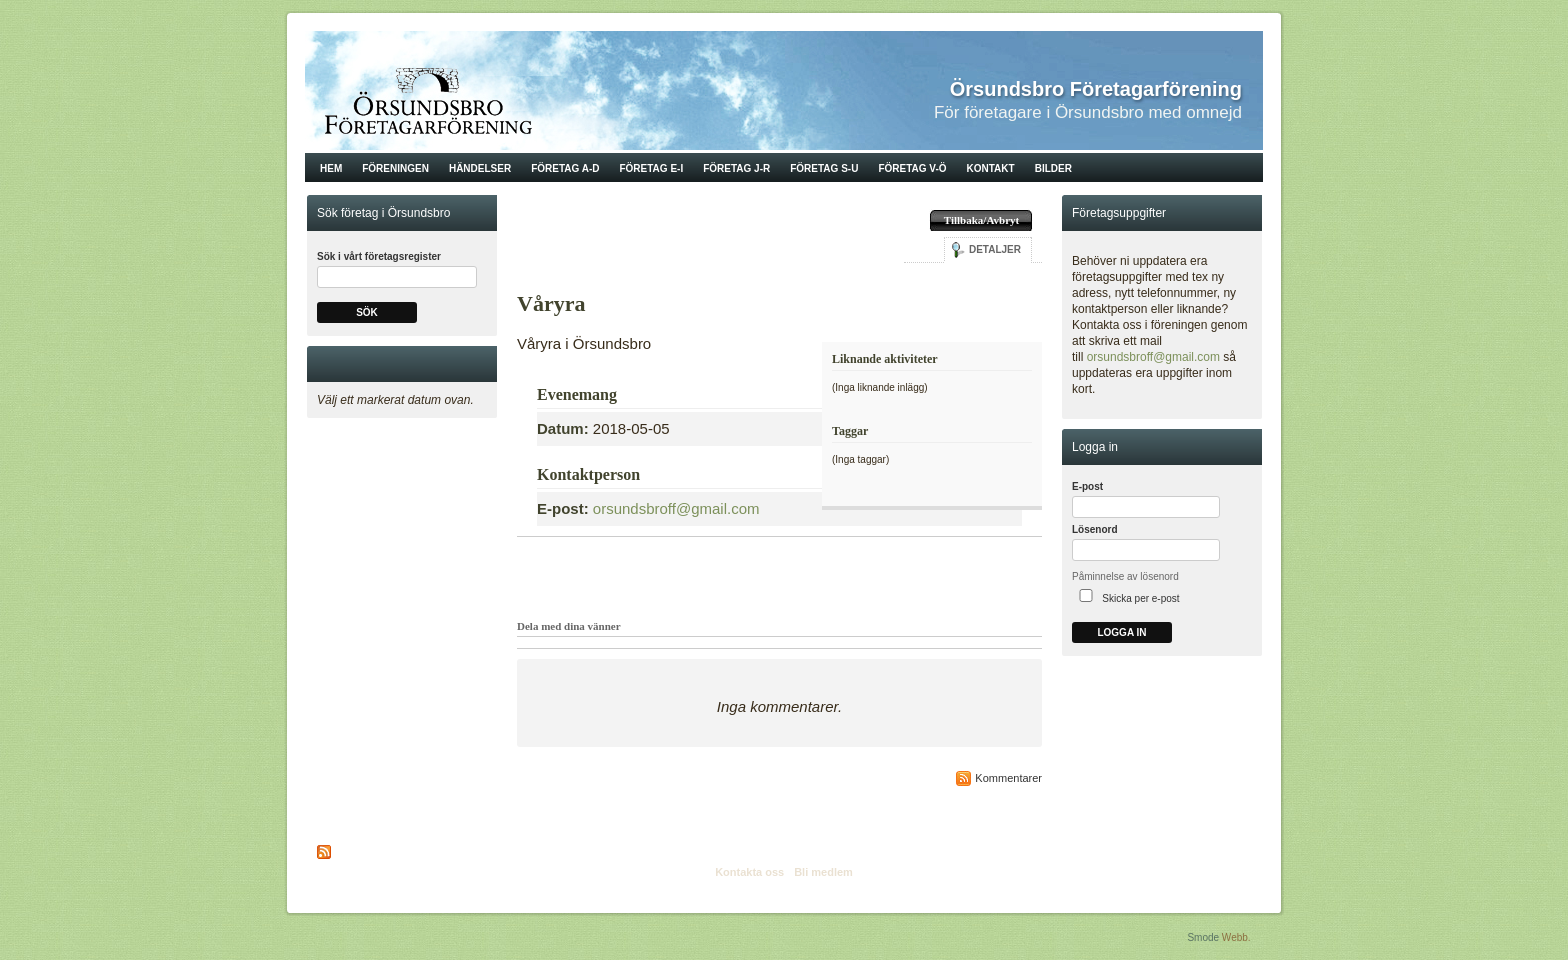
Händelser (480, 168)
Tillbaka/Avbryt (981, 220)
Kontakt (991, 168)
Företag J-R (736, 168)
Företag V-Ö (912, 168)
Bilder (1053, 168)
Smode (1203, 937)
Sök (367, 312)
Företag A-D (565, 168)
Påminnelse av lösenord (1125, 576)
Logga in (1121, 632)
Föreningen (395, 168)
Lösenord (1095, 529)
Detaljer (995, 249)
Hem (331, 168)
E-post (1087, 486)
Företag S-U (824, 168)
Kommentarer (1008, 778)
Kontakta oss (749, 872)
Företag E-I (651, 168)
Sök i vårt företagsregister (379, 256)
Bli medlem (823, 872)
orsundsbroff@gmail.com (676, 508)
